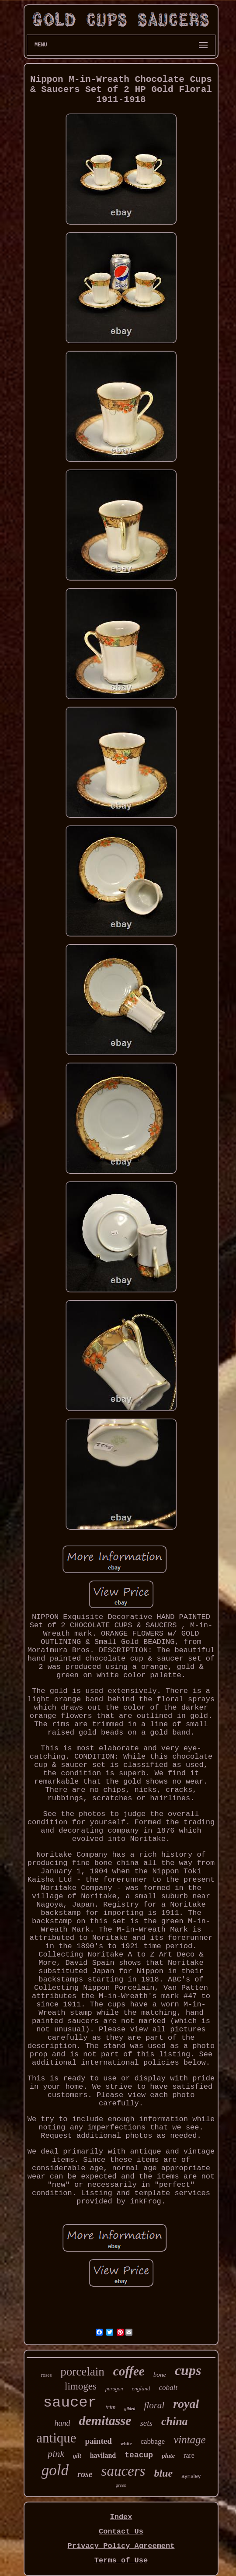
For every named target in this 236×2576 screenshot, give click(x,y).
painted (98, 2441)
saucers (123, 2471)
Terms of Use (121, 2560)
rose (84, 2474)
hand (62, 2423)
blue (163, 2473)
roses (46, 2375)
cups (188, 2370)
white (126, 2443)
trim (110, 2407)
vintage (190, 2440)
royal (186, 2404)
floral (154, 2405)
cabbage (152, 2441)
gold (55, 2470)
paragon (114, 2389)
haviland (103, 2455)
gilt (77, 2456)
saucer (70, 2402)
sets (146, 2423)
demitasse (105, 2420)
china (174, 2421)
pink (56, 2453)
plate (168, 2455)
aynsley (191, 2476)
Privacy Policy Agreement (121, 2546)
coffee (129, 2371)
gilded (129, 2408)
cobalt (168, 2387)
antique (56, 2438)
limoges (81, 2386)
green (121, 2485)
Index (121, 2517)
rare (189, 2455)
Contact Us (121, 2531)
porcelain (82, 2371)
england (141, 2388)
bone (159, 2374)
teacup (139, 2455)
